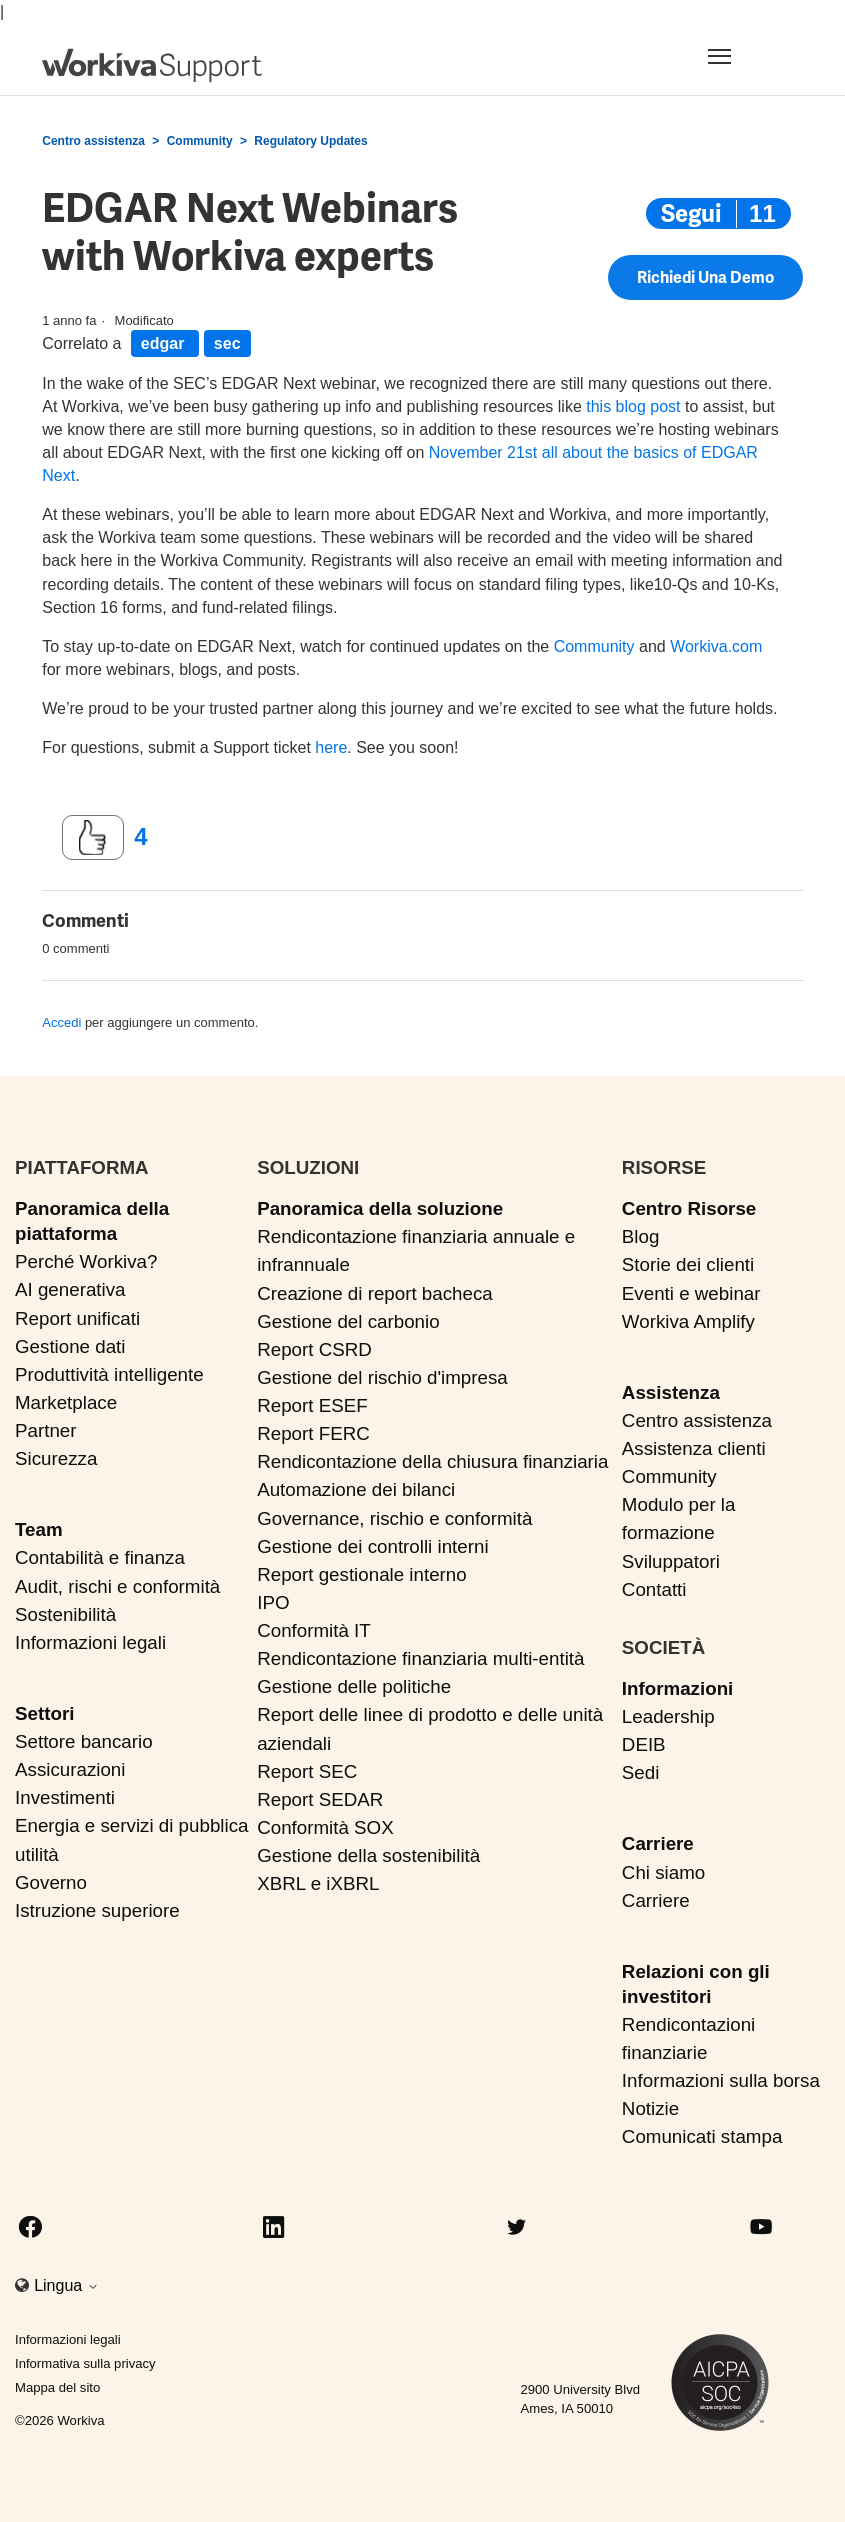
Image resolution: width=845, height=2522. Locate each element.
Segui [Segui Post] (691, 213)
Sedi (641, 1772)
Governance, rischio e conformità (394, 1518)
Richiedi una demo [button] (705, 283)
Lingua (66, 2285)
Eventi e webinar (691, 1293)
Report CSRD (314, 1349)
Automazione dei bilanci (356, 1489)
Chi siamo (663, 1872)
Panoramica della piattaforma (92, 1221)
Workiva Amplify (688, 1321)
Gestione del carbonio (348, 1321)
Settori (44, 1713)
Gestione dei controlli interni (372, 1546)
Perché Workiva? (86, 1261)
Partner (46, 1430)
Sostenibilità (65, 1614)
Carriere (658, 1843)
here (331, 747)
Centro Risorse (689, 1208)
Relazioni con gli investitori (696, 1984)
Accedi (61, 1022)
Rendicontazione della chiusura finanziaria (432, 1461)
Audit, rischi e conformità (117, 1586)
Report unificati (77, 1318)
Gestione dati (70, 1346)
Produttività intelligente (109, 1374)
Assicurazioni (70, 1769)
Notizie (650, 2108)
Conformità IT (314, 1630)
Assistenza (671, 1392)
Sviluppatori (671, 1561)
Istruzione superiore (97, 1910)
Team (39, 1529)
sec (227, 343)
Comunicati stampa (702, 2136)
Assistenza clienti (694, 1448)
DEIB (644, 1744)
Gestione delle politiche (354, 1686)
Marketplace (66, 1402)
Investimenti (65, 1797)
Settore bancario (84, 1741)
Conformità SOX (325, 1827)
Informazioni (677, 1688)
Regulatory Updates (310, 141)
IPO (273, 1602)
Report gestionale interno (362, 1574)
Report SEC (307, 1771)
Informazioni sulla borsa (721, 2080)
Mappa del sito (57, 2387)
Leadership (668, 1716)
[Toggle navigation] (743, 56)
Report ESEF (312, 1405)
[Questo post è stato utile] (93, 838)
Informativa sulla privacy (85, 2363)
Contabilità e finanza (100, 1557)
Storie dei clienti (688, 1264)
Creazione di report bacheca (375, 1293)
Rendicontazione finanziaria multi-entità (420, 1658)
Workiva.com (716, 646)
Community (200, 141)
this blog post (633, 406)
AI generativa (70, 1289)
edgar (165, 343)
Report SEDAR (320, 1799)
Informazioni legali (90, 1642)
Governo (51, 1882)
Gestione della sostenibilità (368, 1855)
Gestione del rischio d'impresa (382, 1377)
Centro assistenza (93, 141)
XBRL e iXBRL (318, 1883)
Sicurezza (56, 1458)
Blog (641, 1236)
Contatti (654, 1589)
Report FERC (313, 1433)
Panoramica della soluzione (380, 1208)
